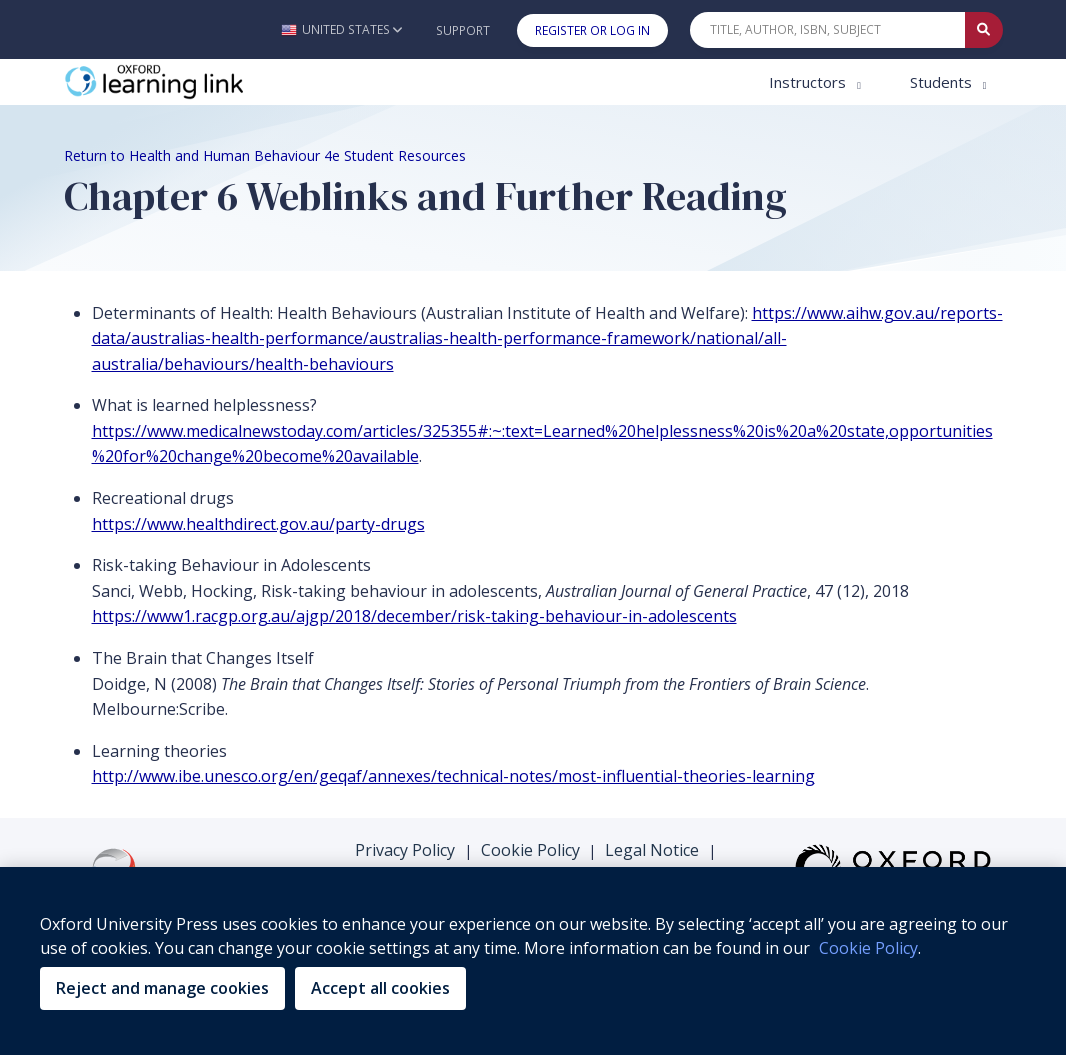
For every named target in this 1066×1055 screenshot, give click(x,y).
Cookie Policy (530, 850)
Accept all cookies (380, 988)
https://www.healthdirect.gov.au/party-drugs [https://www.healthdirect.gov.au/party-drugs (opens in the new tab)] (258, 524)
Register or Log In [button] (592, 30)
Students (943, 82)
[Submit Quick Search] (984, 30)
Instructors (809, 82)
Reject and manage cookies (162, 988)
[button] (341, 29)
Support (463, 30)
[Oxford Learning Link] (214, 82)
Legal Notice (652, 850)
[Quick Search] (828, 30)
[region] (533, 961)
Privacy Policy (405, 850)
